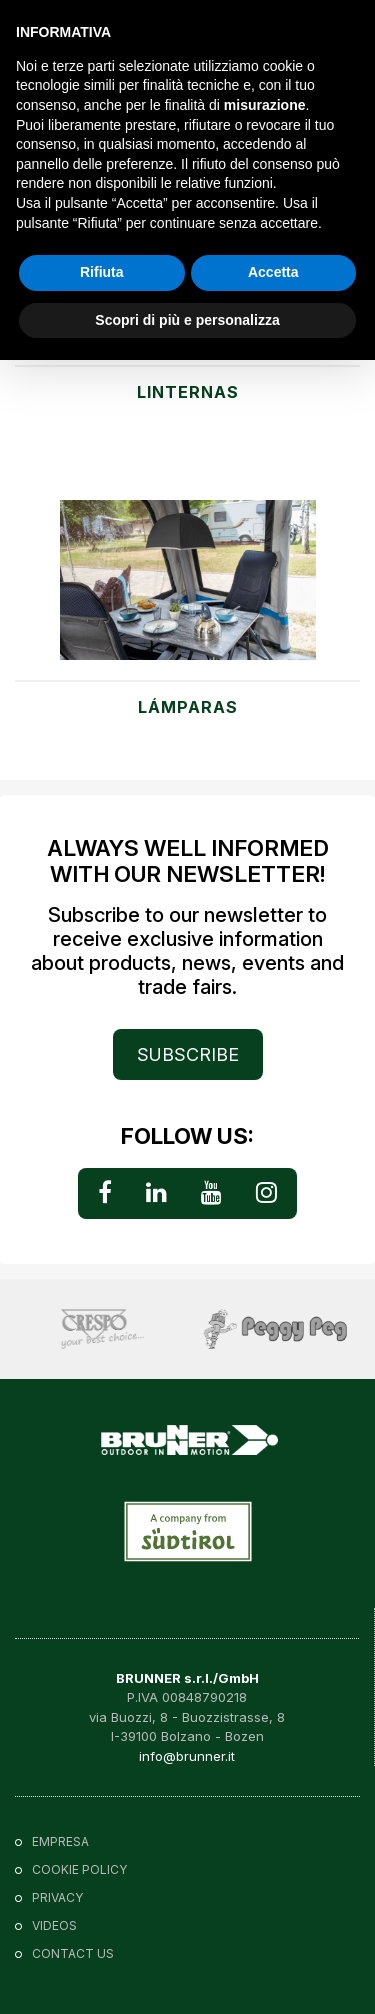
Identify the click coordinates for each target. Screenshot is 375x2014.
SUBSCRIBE (188, 1054)
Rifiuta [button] (102, 272)
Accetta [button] (273, 272)
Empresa (60, 1841)
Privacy (57, 1897)
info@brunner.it (187, 1756)
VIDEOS (54, 1925)
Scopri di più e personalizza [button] (187, 320)
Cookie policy (79, 1869)
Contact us (73, 1953)
